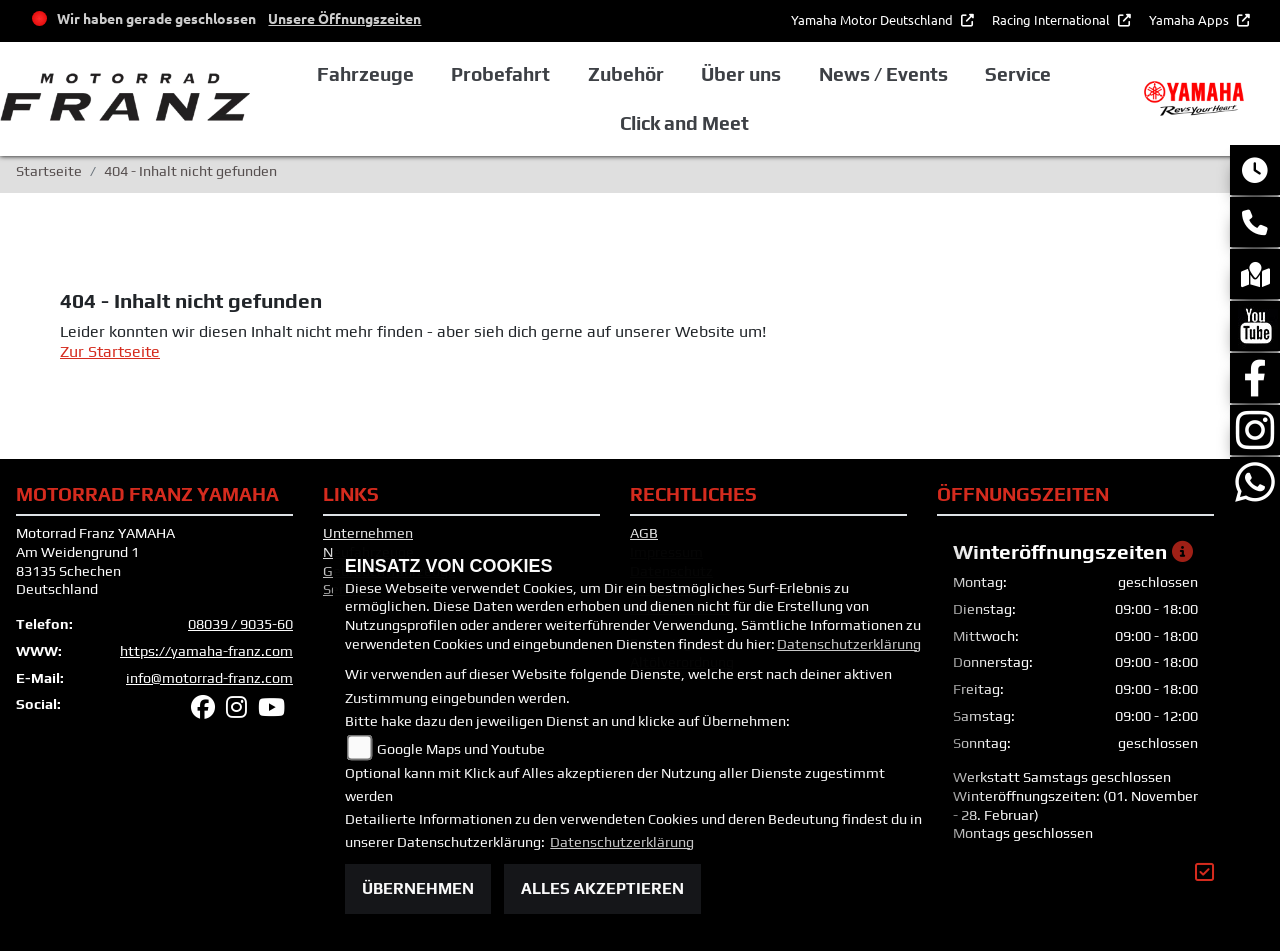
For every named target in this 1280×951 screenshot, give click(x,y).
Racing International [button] (1052, 19)
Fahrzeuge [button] (365, 74)
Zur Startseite (110, 351)
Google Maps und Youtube (461, 749)
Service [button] (1018, 74)
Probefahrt (500, 74)
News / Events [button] (883, 74)
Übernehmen (418, 888)
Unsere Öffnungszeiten (344, 18)
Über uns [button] (741, 74)
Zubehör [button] (626, 74)
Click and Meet (684, 123)
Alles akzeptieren (602, 888)
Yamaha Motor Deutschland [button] (873, 19)
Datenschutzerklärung (849, 644)
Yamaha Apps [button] (1190, 19)
